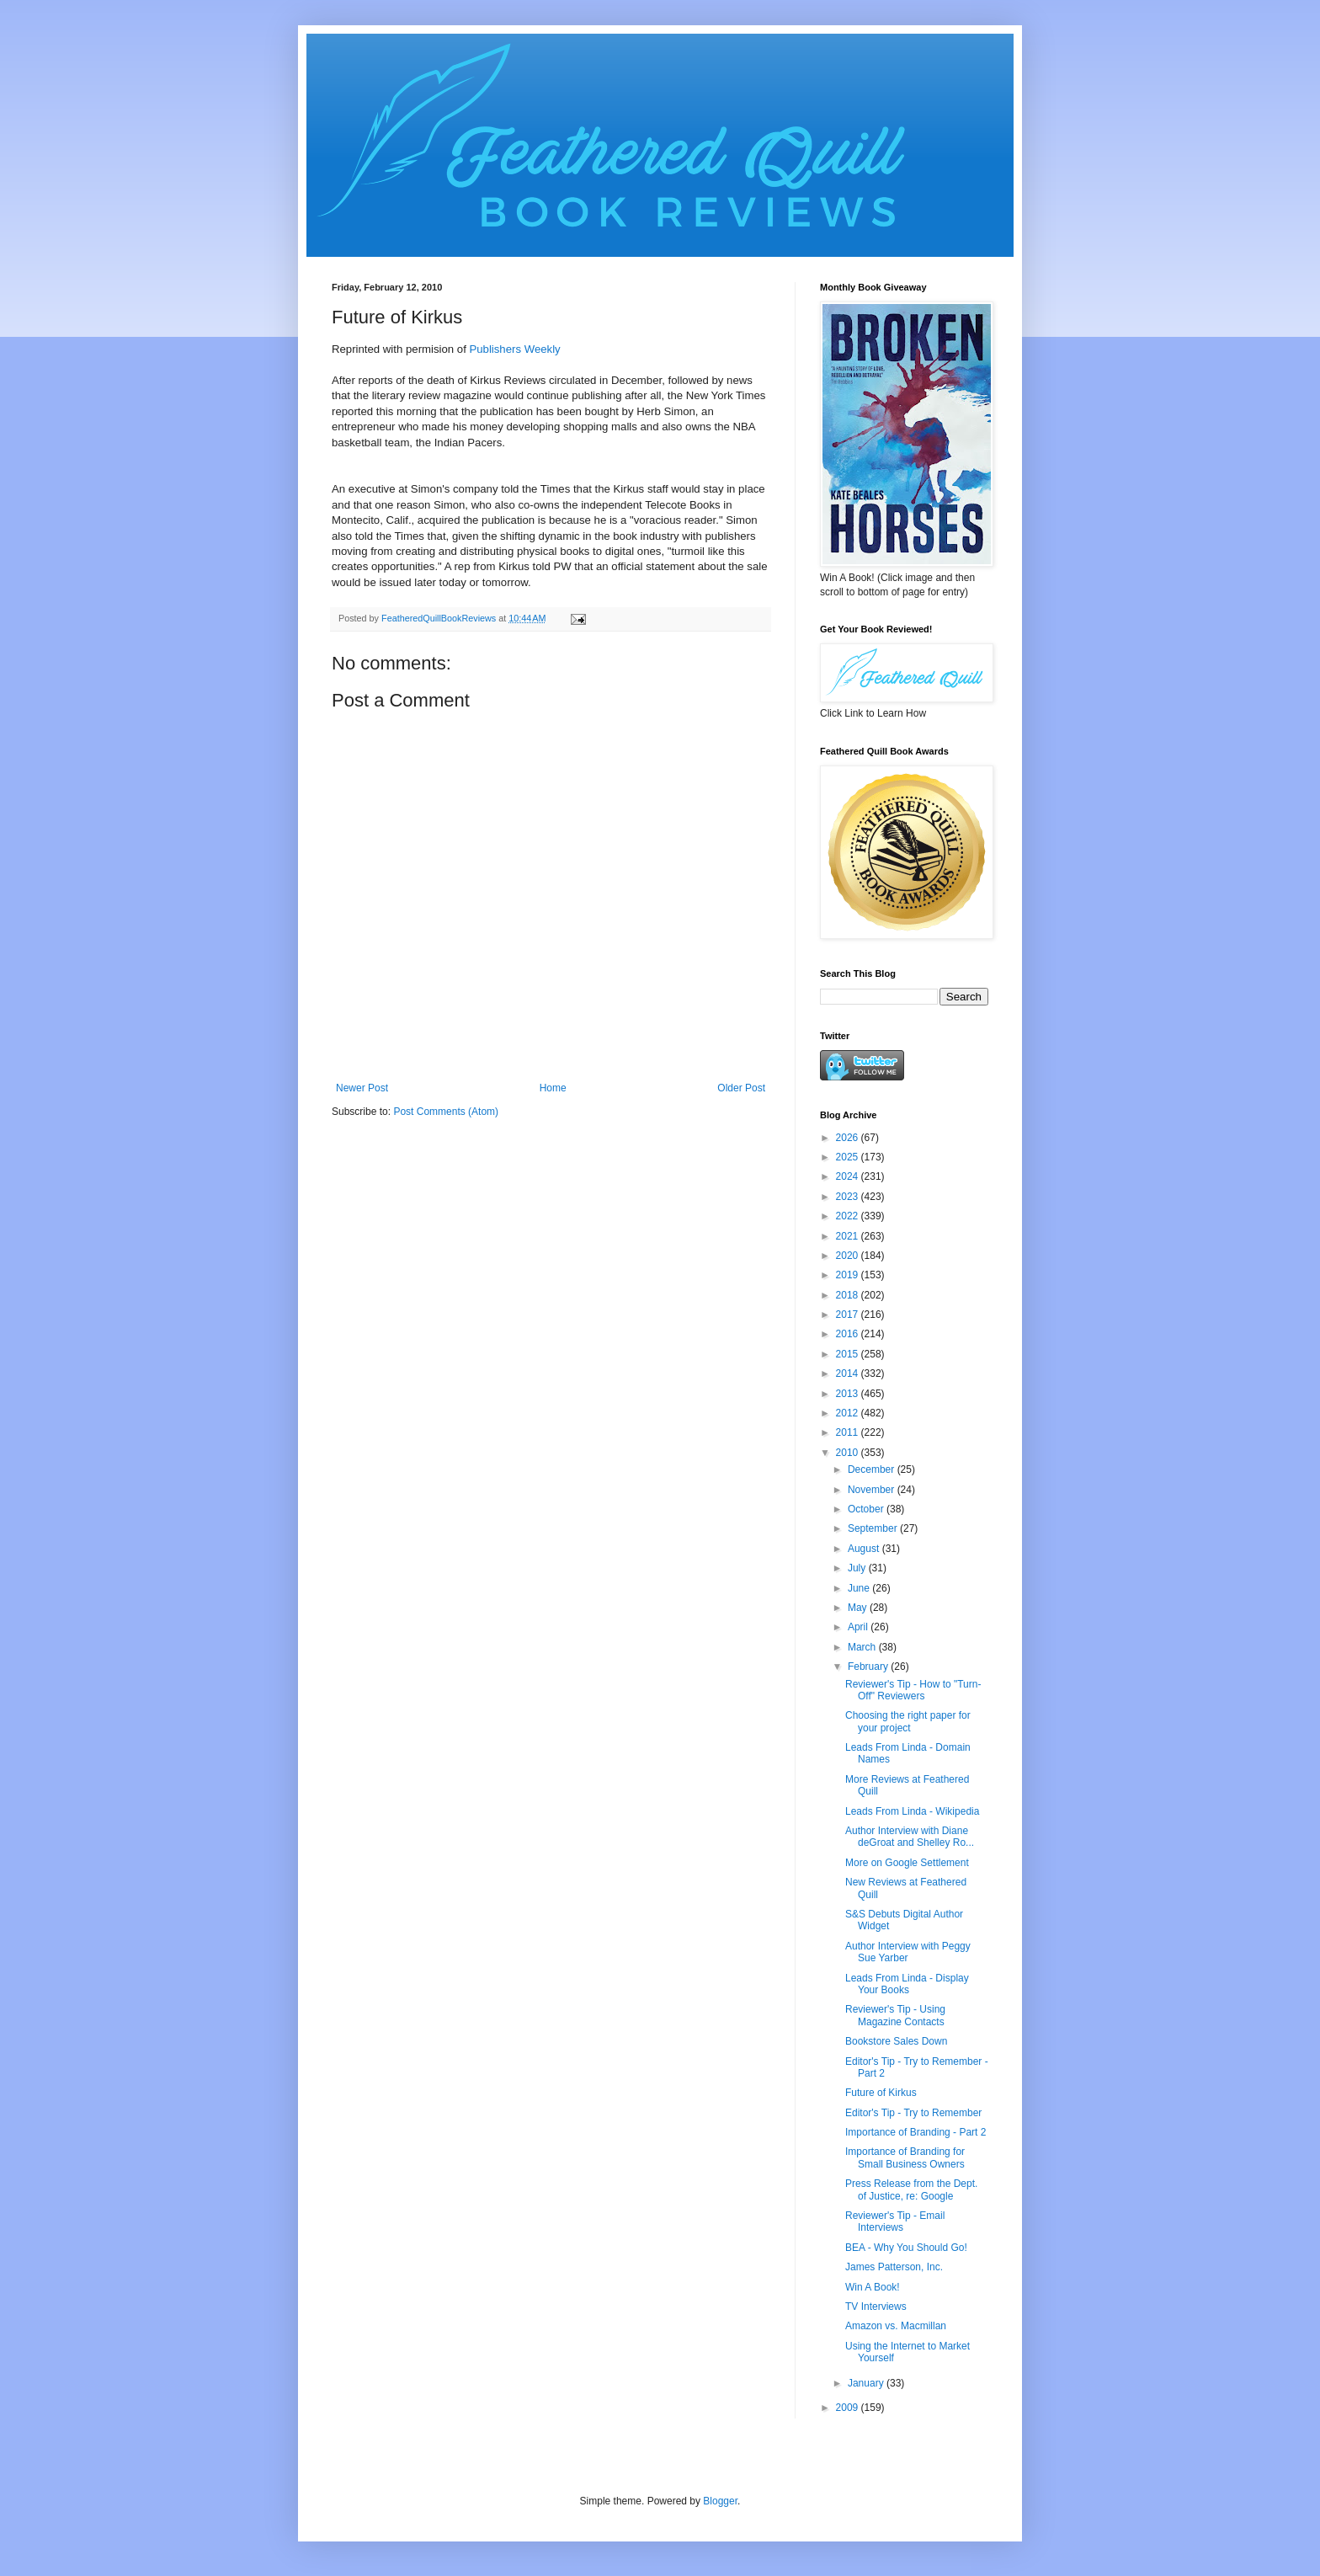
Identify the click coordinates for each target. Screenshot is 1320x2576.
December (872, 1469)
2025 (848, 1157)
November (872, 1490)
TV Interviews (876, 2306)
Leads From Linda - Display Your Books (907, 1984)
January (867, 2383)
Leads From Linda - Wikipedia (912, 1811)
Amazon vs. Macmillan (895, 2326)
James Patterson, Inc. (894, 2267)
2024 (848, 1176)
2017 (848, 1314)
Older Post (741, 1088)
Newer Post (362, 1088)
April (859, 1627)
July (858, 1568)
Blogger (720, 2501)
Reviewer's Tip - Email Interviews (895, 2221)
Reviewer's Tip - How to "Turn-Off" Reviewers (913, 1690)
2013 (848, 1394)
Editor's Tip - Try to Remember (913, 2113)
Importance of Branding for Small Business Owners (905, 2157)
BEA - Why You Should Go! (906, 2247)
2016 (848, 1334)
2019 (848, 1275)
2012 (848, 1413)
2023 (848, 1197)
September (874, 1528)
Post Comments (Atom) (445, 1111)
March (863, 1647)
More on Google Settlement (907, 1863)
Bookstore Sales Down (896, 2041)
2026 (848, 1138)
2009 (848, 2407)
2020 (848, 1255)
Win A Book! (872, 2287)
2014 (848, 1373)
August (865, 1549)
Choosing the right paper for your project (908, 1721)
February (869, 1666)
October (867, 1509)
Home (553, 1088)
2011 (848, 1432)
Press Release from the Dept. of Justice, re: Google (911, 2189)
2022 (848, 1216)
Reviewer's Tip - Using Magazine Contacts (895, 2015)
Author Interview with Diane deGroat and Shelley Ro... (909, 1836)
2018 (848, 1295)
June (860, 1588)
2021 (848, 1236)
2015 (848, 1354)
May (859, 1607)
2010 (848, 1453)
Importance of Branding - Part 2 (915, 2132)
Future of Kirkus (881, 2093)
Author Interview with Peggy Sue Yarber (908, 1952)
